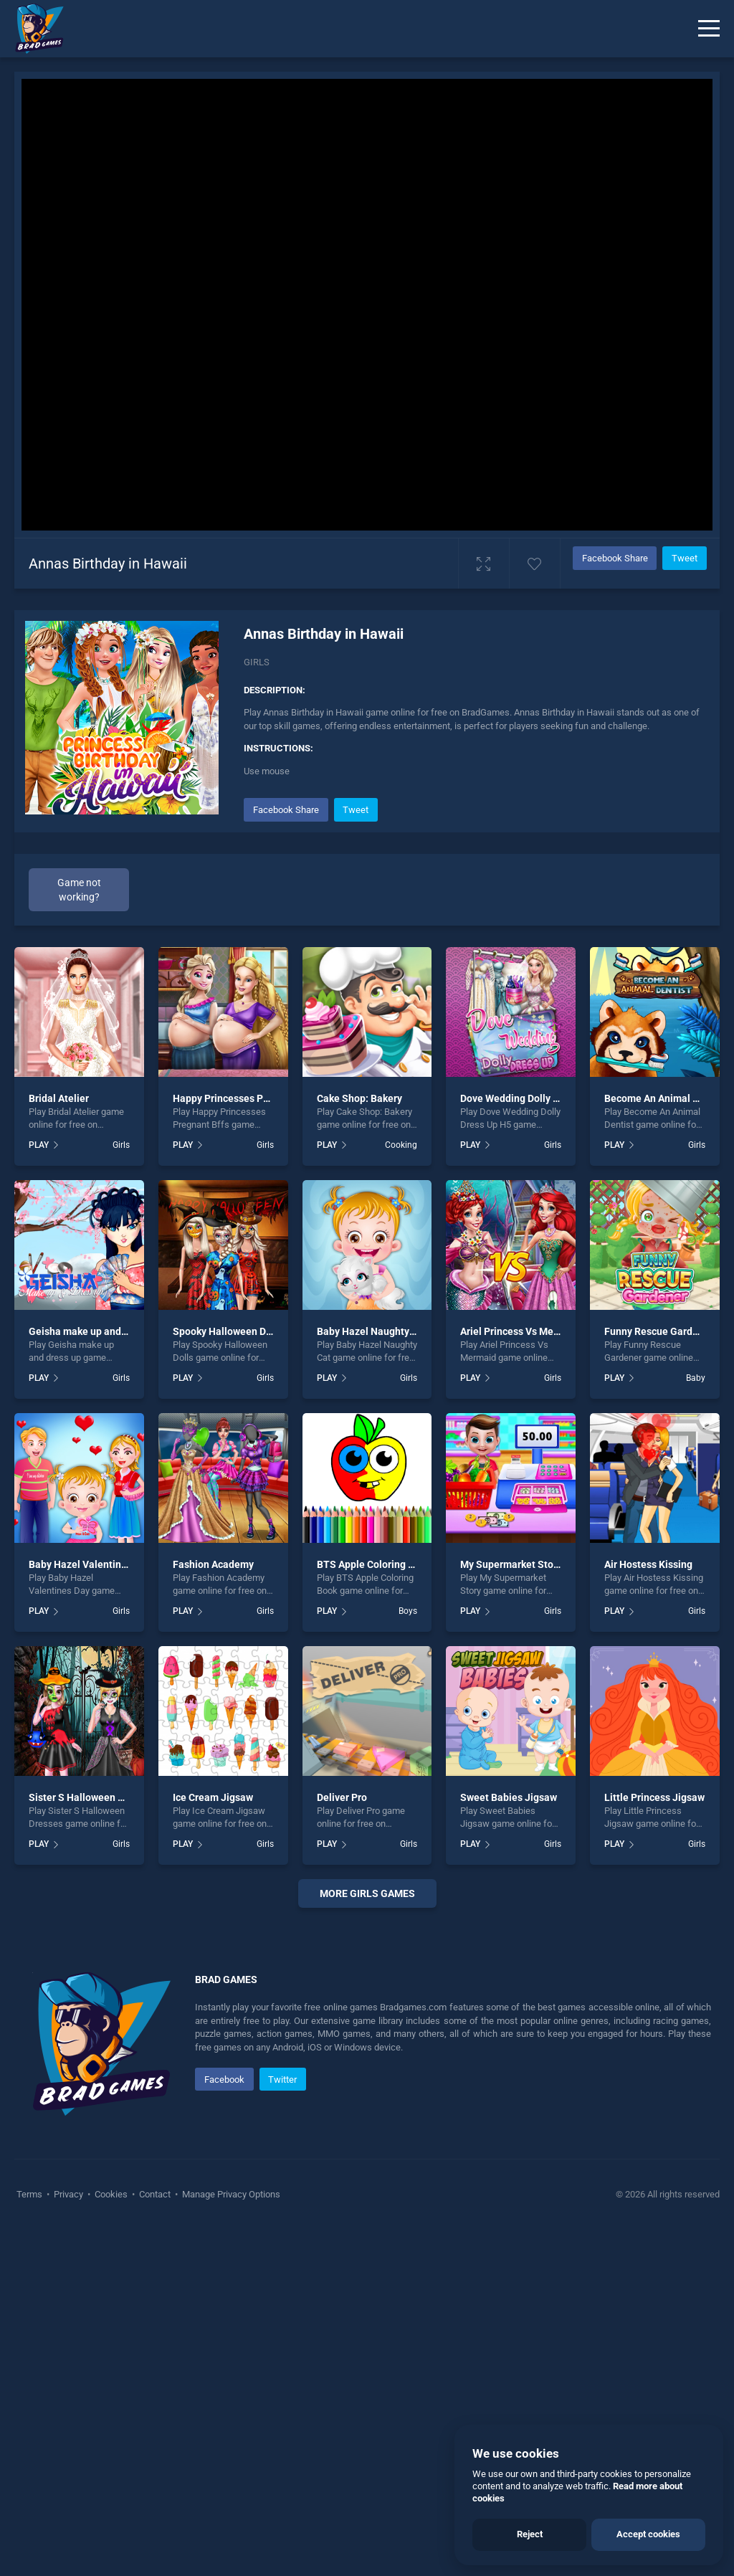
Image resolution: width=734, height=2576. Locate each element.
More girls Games (367, 1893)
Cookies (111, 2539)
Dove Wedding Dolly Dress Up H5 (534, 1098)
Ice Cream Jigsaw (213, 1797)
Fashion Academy (213, 1564)
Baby (695, 1378)
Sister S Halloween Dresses (91, 1797)
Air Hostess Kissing (648, 1564)
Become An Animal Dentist (664, 1098)
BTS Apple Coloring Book (374, 1564)
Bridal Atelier (59, 1098)
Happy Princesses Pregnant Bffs (246, 1098)
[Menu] (709, 28)
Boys (408, 1611)
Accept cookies (648, 2534)
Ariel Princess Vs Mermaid (520, 1331)
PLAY (39, 1145)
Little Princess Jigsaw (654, 1797)
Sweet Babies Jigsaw (508, 1797)
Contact (155, 2539)
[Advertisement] (367, 2095)
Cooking (401, 1145)
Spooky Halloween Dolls (227, 1331)
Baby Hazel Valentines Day (90, 1564)
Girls (257, 662)
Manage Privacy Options (230, 2539)
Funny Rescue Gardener (658, 1331)
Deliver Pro (342, 1797)
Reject (530, 2534)
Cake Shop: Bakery (359, 1098)
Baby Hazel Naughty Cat (372, 1331)
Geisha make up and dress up (95, 1331)
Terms (30, 2539)
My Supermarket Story (511, 1564)
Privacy (68, 2539)
